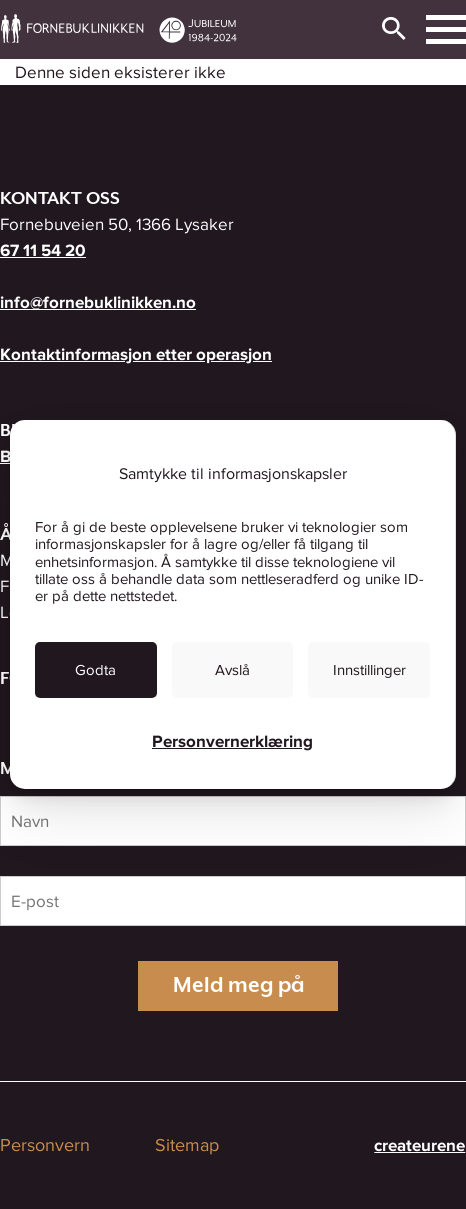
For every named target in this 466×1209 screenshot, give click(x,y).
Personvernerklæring (232, 740)
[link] (96, 670)
